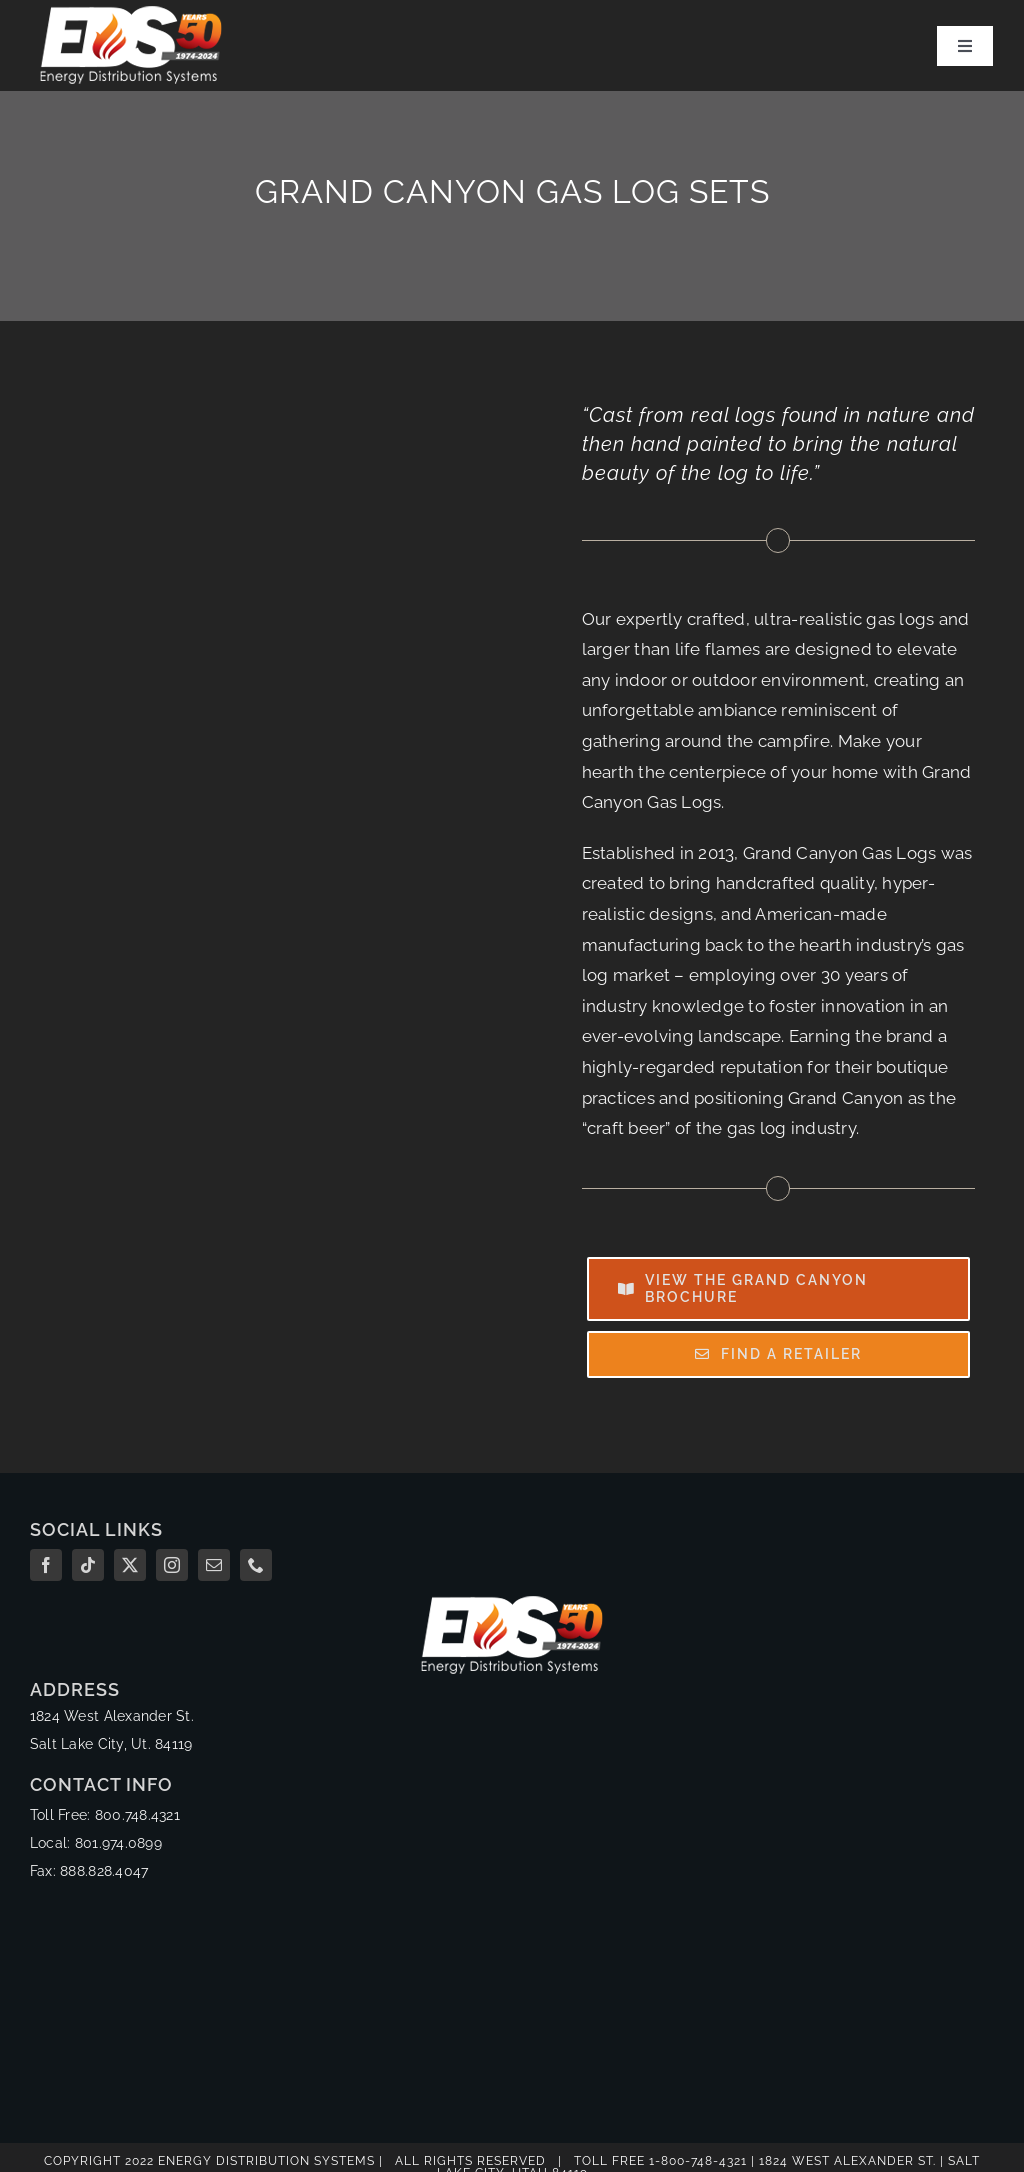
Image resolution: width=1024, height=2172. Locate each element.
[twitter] (130, 1565)
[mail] (214, 1565)
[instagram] (172, 1565)
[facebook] (46, 1565)
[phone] (256, 1565)
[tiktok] (88, 1565)
